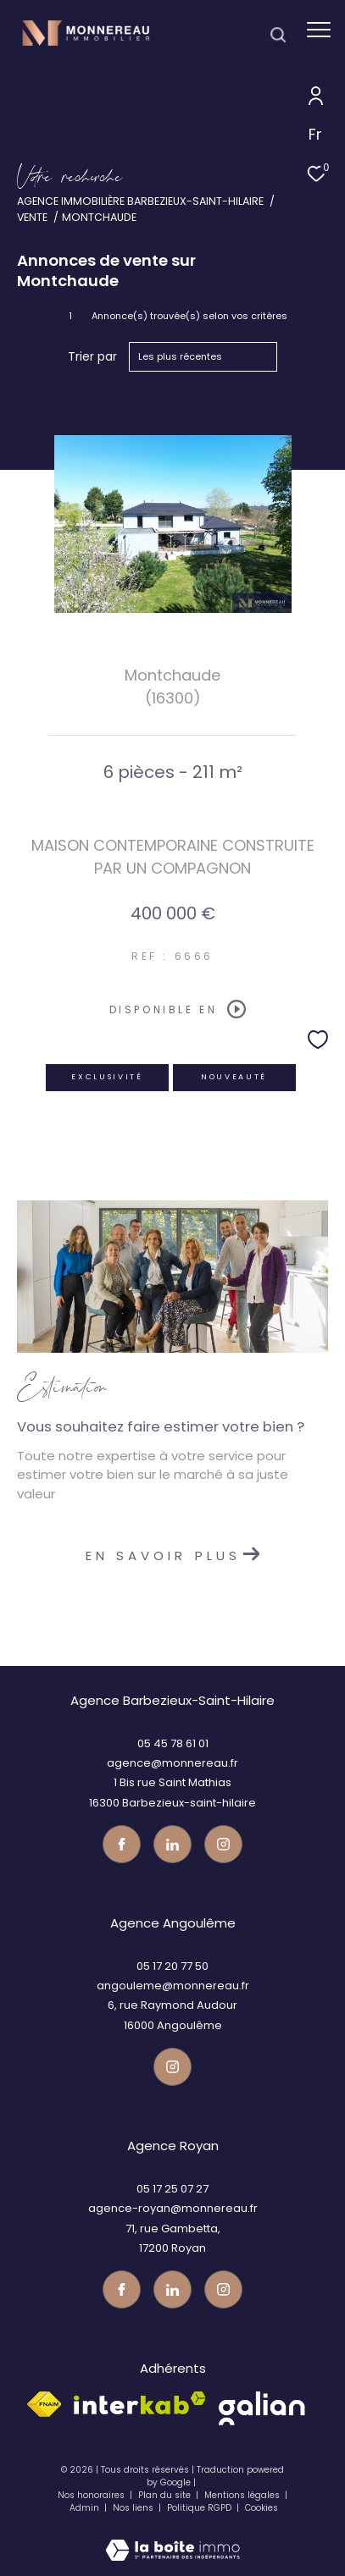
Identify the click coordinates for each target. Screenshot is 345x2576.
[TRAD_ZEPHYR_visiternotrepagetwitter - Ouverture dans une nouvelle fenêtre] (172, 1844)
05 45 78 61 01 (173, 1743)
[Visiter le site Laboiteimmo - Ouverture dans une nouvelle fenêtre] (172, 2538)
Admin (86, 2508)
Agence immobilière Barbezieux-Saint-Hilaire (140, 201)
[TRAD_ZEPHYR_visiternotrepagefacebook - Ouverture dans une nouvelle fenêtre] (122, 1844)
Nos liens (134, 2508)
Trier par (92, 357)
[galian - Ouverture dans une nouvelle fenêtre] (261, 2408)
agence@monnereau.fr (172, 1763)
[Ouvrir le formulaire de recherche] (278, 34)
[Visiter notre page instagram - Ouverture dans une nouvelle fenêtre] (223, 1844)
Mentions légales (243, 2495)
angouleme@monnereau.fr (173, 1986)
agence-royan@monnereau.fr (173, 2208)
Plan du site (165, 2495)
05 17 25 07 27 (172, 2189)
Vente (32, 217)
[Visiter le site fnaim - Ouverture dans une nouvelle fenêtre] (44, 2404)
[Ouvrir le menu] (319, 29)
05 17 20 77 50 (172, 1966)
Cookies (261, 2508)
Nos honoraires (91, 2495)
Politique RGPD (199, 2508)
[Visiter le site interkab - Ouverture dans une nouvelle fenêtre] (140, 2402)
